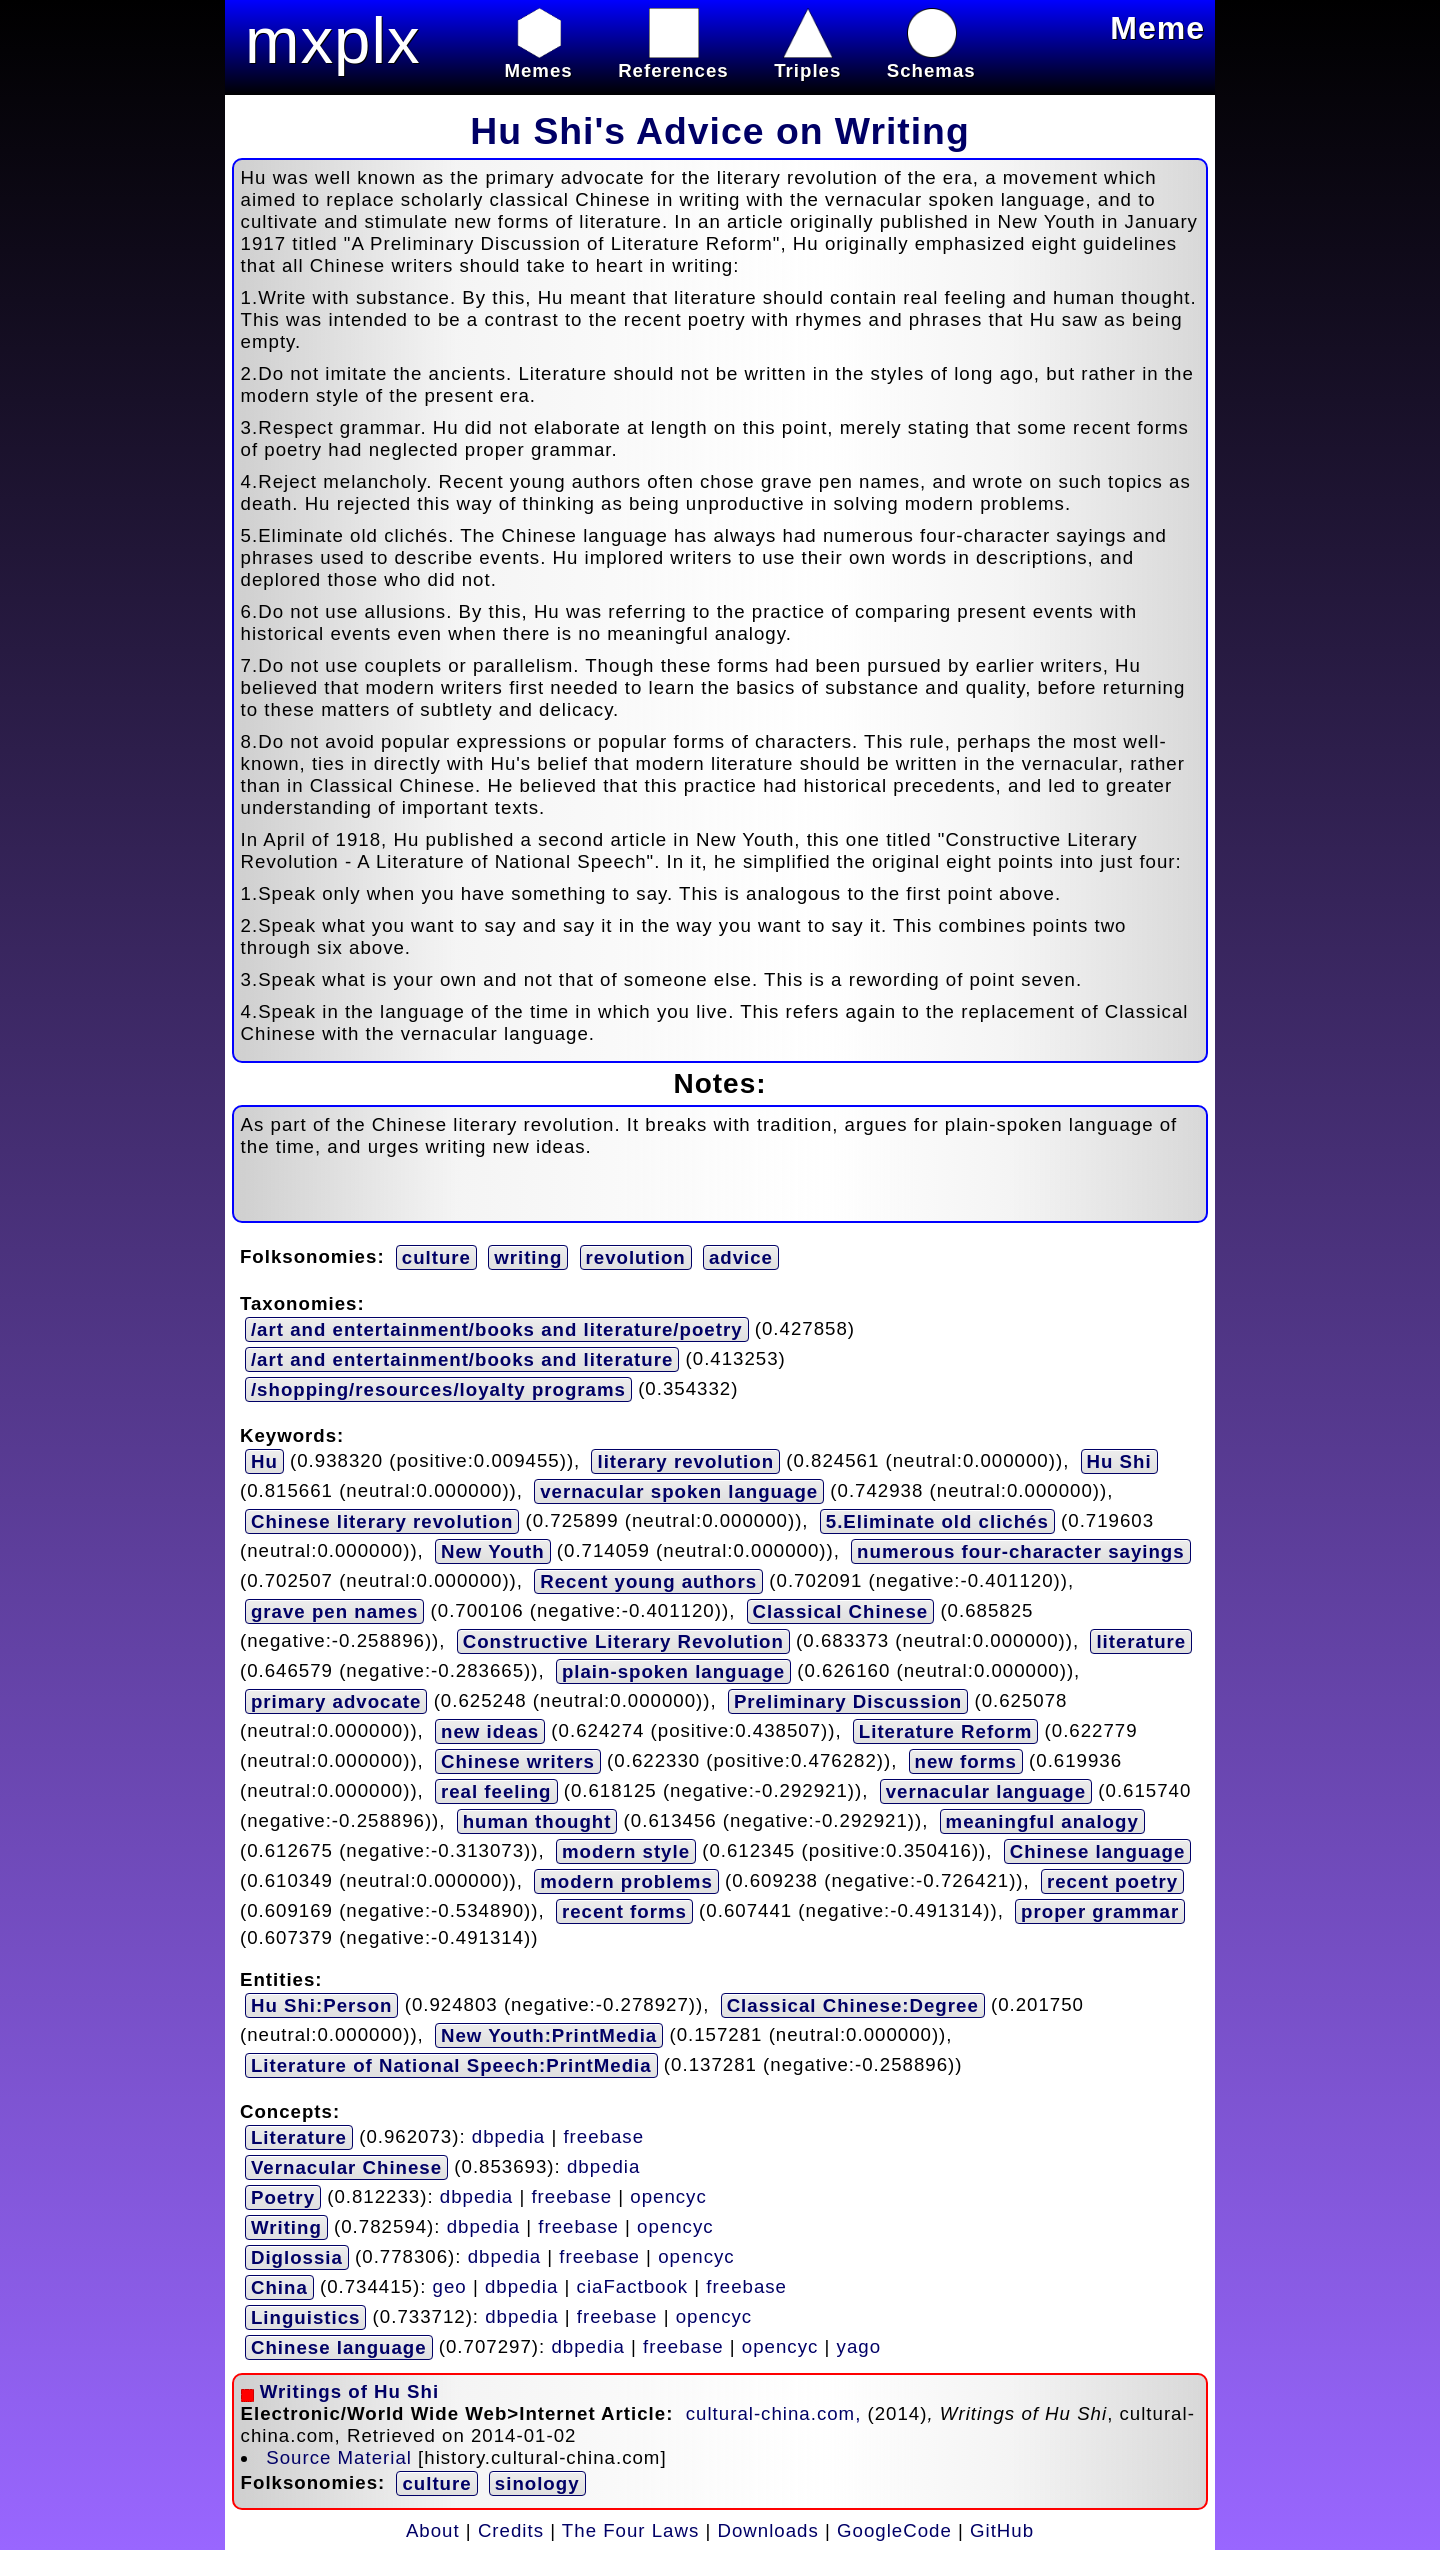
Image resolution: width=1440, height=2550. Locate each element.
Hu (264, 1461)
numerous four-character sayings (1021, 1551)
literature (1141, 1641)
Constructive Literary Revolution (623, 1641)
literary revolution (685, 1461)
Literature (299, 2137)
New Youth (493, 1551)
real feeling (496, 1791)
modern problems (626, 1881)
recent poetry (1112, 1881)
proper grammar (1100, 1911)
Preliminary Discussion (848, 1701)
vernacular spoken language (679, 1491)
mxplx (333, 40)
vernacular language (986, 1791)
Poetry (283, 2197)
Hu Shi (1119, 1461)
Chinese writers (518, 1761)
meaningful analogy (1042, 1821)
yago (859, 2345)
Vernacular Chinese (346, 2167)
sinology (537, 2483)
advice (741, 1257)
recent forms (624, 1911)
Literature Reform (946, 1731)
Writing (286, 2227)
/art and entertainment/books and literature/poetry (497, 1329)
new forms (966, 1761)
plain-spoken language (673, 1671)
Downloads (768, 2530)
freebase (603, 2135)
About (433, 2530)
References (673, 59)
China (279, 2287)
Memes (538, 59)
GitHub (1002, 2530)
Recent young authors (648, 1581)
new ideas (490, 1731)
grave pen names (334, 1611)
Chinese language (1098, 1851)
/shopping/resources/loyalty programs (438, 1389)
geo (450, 2285)
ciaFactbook (633, 2285)
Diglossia (297, 2257)
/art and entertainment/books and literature (462, 1359)
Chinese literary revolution (382, 1521)
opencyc (668, 2195)
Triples (807, 59)
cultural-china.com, (777, 2413)
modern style (626, 1851)
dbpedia (508, 2135)
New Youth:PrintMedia (549, 2035)
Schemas (931, 59)
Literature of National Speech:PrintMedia (451, 2065)
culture (436, 1257)
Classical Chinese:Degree (853, 2005)
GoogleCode (894, 2530)
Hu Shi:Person (322, 2005)
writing (528, 1257)
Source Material (339, 2457)
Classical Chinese (841, 1611)
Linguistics (305, 2317)
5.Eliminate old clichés (937, 1521)
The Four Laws (630, 2530)
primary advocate (336, 1701)
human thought (537, 1821)
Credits (511, 2530)
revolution (636, 1257)
